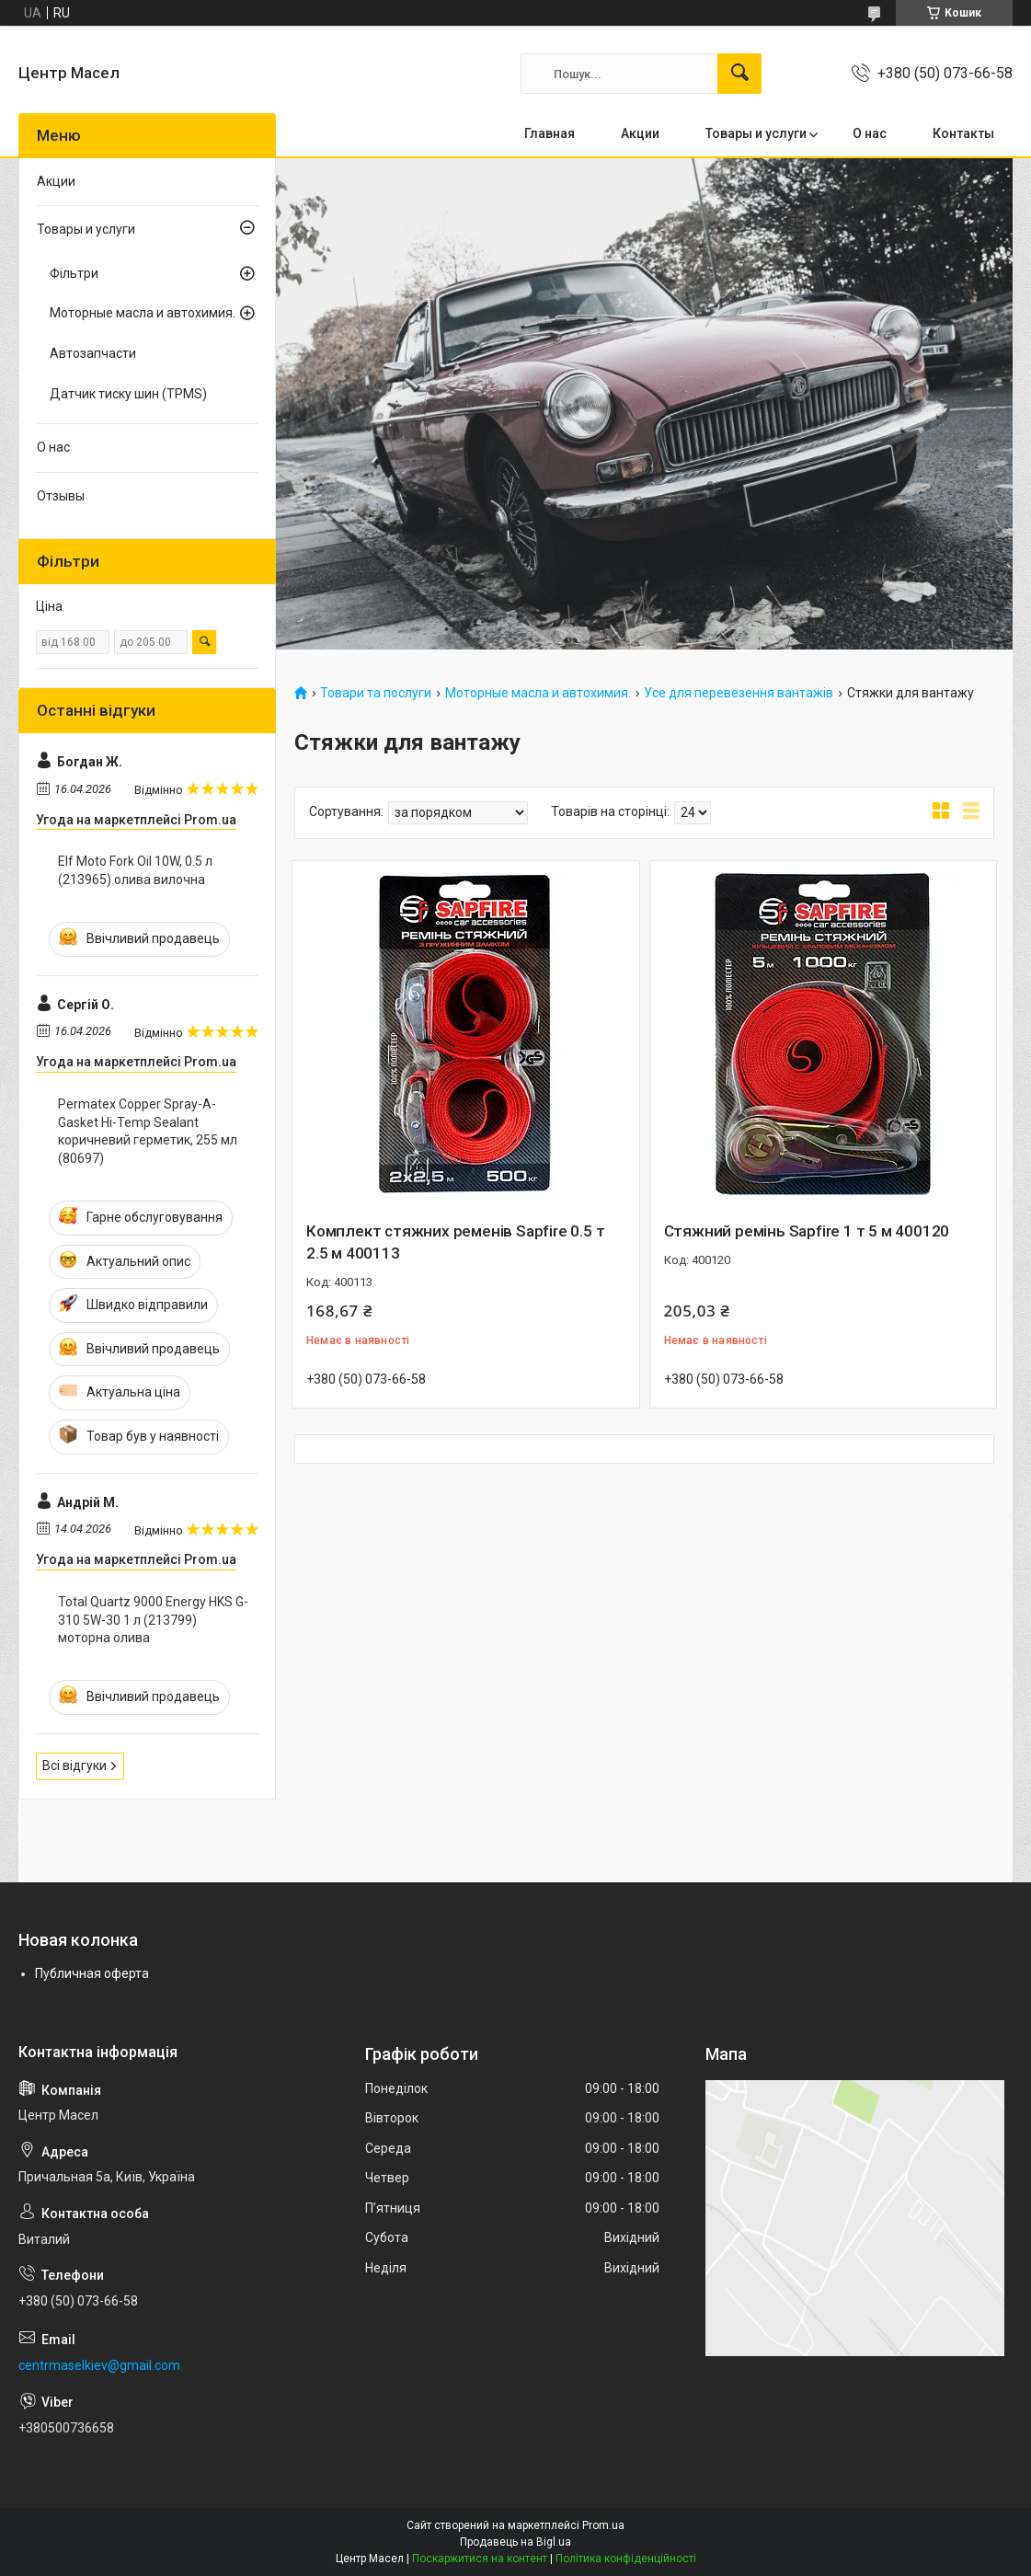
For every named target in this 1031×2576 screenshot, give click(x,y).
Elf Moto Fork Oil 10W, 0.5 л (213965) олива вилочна (135, 870)
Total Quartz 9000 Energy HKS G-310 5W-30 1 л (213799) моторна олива (153, 1619)
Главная (549, 133)
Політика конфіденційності (626, 2558)
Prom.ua (603, 2525)
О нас (870, 133)
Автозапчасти (93, 353)
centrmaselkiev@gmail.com (99, 2365)
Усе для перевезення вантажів (738, 693)
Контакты (963, 133)
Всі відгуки (74, 1765)
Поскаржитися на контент (479, 2558)
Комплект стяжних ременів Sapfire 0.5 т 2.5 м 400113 (455, 1242)
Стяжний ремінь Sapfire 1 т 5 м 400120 (807, 1231)
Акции (640, 133)
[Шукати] (739, 73)
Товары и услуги (756, 133)
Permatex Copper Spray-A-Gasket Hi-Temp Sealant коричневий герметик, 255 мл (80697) (147, 1131)
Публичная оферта (92, 1973)
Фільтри (74, 273)
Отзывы (61, 496)
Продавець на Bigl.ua (515, 2542)
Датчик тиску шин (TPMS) (128, 393)
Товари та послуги (375, 693)
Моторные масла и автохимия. (538, 693)
